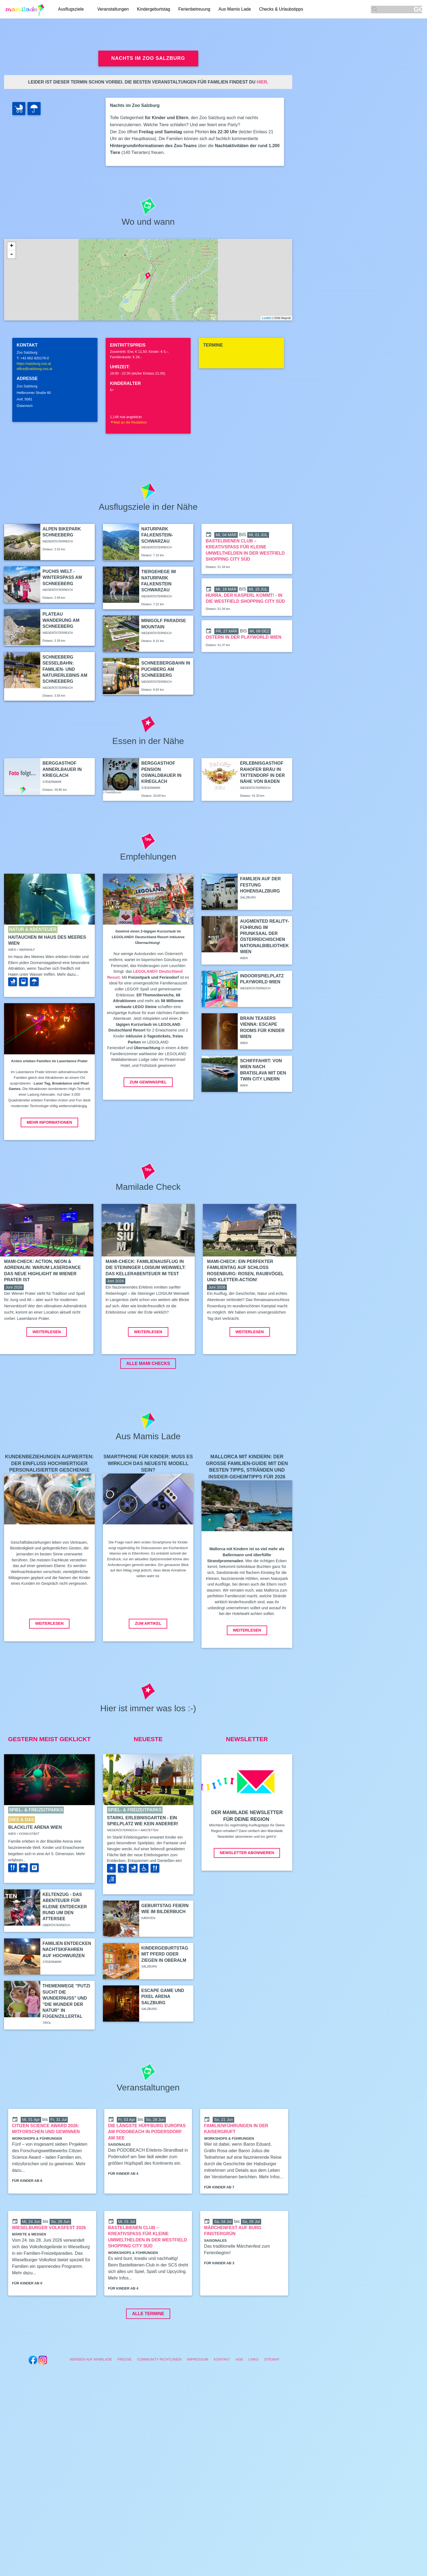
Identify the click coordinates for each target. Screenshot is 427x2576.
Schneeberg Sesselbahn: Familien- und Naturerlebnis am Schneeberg (64, 669)
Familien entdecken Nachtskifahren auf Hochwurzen (66, 1990)
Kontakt (222, 2400)
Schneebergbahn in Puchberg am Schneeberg (165, 669)
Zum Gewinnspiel (148, 1082)
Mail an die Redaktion (128, 422)
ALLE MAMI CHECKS (148, 1404)
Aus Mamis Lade (234, 9)
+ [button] (11, 246)
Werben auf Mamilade (91, 2400)
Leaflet (266, 318)
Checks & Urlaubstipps (281, 9)
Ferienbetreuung (194, 9)
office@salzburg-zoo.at (34, 369)
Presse (124, 2400)
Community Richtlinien (159, 2400)
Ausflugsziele (71, 9)
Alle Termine (148, 2354)
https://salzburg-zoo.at (34, 364)
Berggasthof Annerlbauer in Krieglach (62, 769)
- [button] (11, 254)
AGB (239, 2400)
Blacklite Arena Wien (35, 1868)
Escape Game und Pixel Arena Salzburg (162, 2037)
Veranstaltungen (113, 9)
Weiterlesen (46, 1372)
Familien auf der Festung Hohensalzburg (260, 884)
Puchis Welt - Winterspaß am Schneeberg (62, 577)
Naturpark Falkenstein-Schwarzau (157, 535)
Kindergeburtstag (153, 9)
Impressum (197, 2400)
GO (418, 9)
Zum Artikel (148, 1664)
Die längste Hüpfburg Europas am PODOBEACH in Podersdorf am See (147, 2172)
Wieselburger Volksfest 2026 (49, 2268)
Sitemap (271, 2400)
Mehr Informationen (49, 1122)
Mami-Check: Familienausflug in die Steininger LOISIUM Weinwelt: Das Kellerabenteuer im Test (146, 1267)
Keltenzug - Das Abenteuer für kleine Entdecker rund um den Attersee (64, 1947)
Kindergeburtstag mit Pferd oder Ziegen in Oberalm (164, 1995)
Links (253, 2400)
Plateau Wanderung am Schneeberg (60, 620)
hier (262, 82)
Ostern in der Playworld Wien (243, 637)
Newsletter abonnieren (247, 1893)
